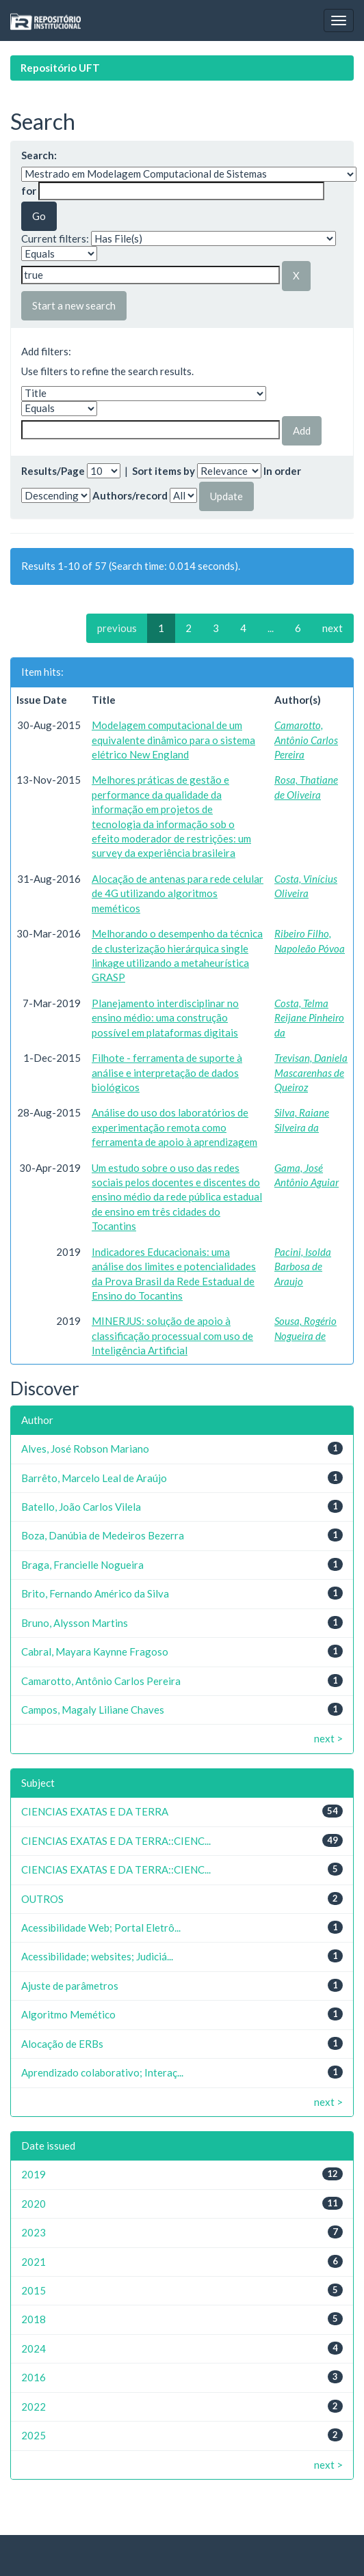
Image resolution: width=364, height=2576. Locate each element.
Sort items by (163, 471)
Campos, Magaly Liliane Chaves (92, 1709)
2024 (33, 2348)
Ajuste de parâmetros (69, 1985)
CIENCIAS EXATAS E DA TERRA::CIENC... (116, 1841)
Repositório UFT (60, 67)
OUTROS (42, 1899)
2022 (33, 2406)
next (332, 628)
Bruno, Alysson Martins (74, 1623)
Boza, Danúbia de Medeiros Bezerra (102, 1535)
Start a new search (74, 305)
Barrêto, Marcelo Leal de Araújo (94, 1478)
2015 (33, 2290)
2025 (33, 2435)
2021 (33, 2262)
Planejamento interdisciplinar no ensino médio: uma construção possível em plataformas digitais (165, 1018)
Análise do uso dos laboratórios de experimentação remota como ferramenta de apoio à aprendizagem (174, 1127)
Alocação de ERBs (62, 2044)
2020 (33, 2203)
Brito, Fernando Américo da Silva (95, 1593)
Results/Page (53, 471)
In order (282, 471)
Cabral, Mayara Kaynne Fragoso (94, 1651)
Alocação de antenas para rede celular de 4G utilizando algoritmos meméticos (177, 893)
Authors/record (130, 495)
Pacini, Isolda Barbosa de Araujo (302, 1266)
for (28, 190)
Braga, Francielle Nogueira (82, 1565)
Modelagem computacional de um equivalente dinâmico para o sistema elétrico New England (173, 740)
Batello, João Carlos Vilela (81, 1507)
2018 (33, 2319)
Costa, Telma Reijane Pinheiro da (309, 1018)
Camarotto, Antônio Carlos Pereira (306, 740)
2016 (33, 2377)
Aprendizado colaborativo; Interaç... (102, 2072)
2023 (33, 2232)
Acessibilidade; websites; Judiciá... (97, 1956)
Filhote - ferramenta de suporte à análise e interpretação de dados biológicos (167, 1072)
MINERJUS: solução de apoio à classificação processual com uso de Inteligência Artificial (172, 1335)
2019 (33, 2174)
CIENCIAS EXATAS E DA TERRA (94, 1811)
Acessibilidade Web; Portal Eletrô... (101, 1927)
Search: (39, 155)
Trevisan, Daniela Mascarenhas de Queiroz (311, 1072)
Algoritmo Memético (68, 2014)
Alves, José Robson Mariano (85, 1448)
